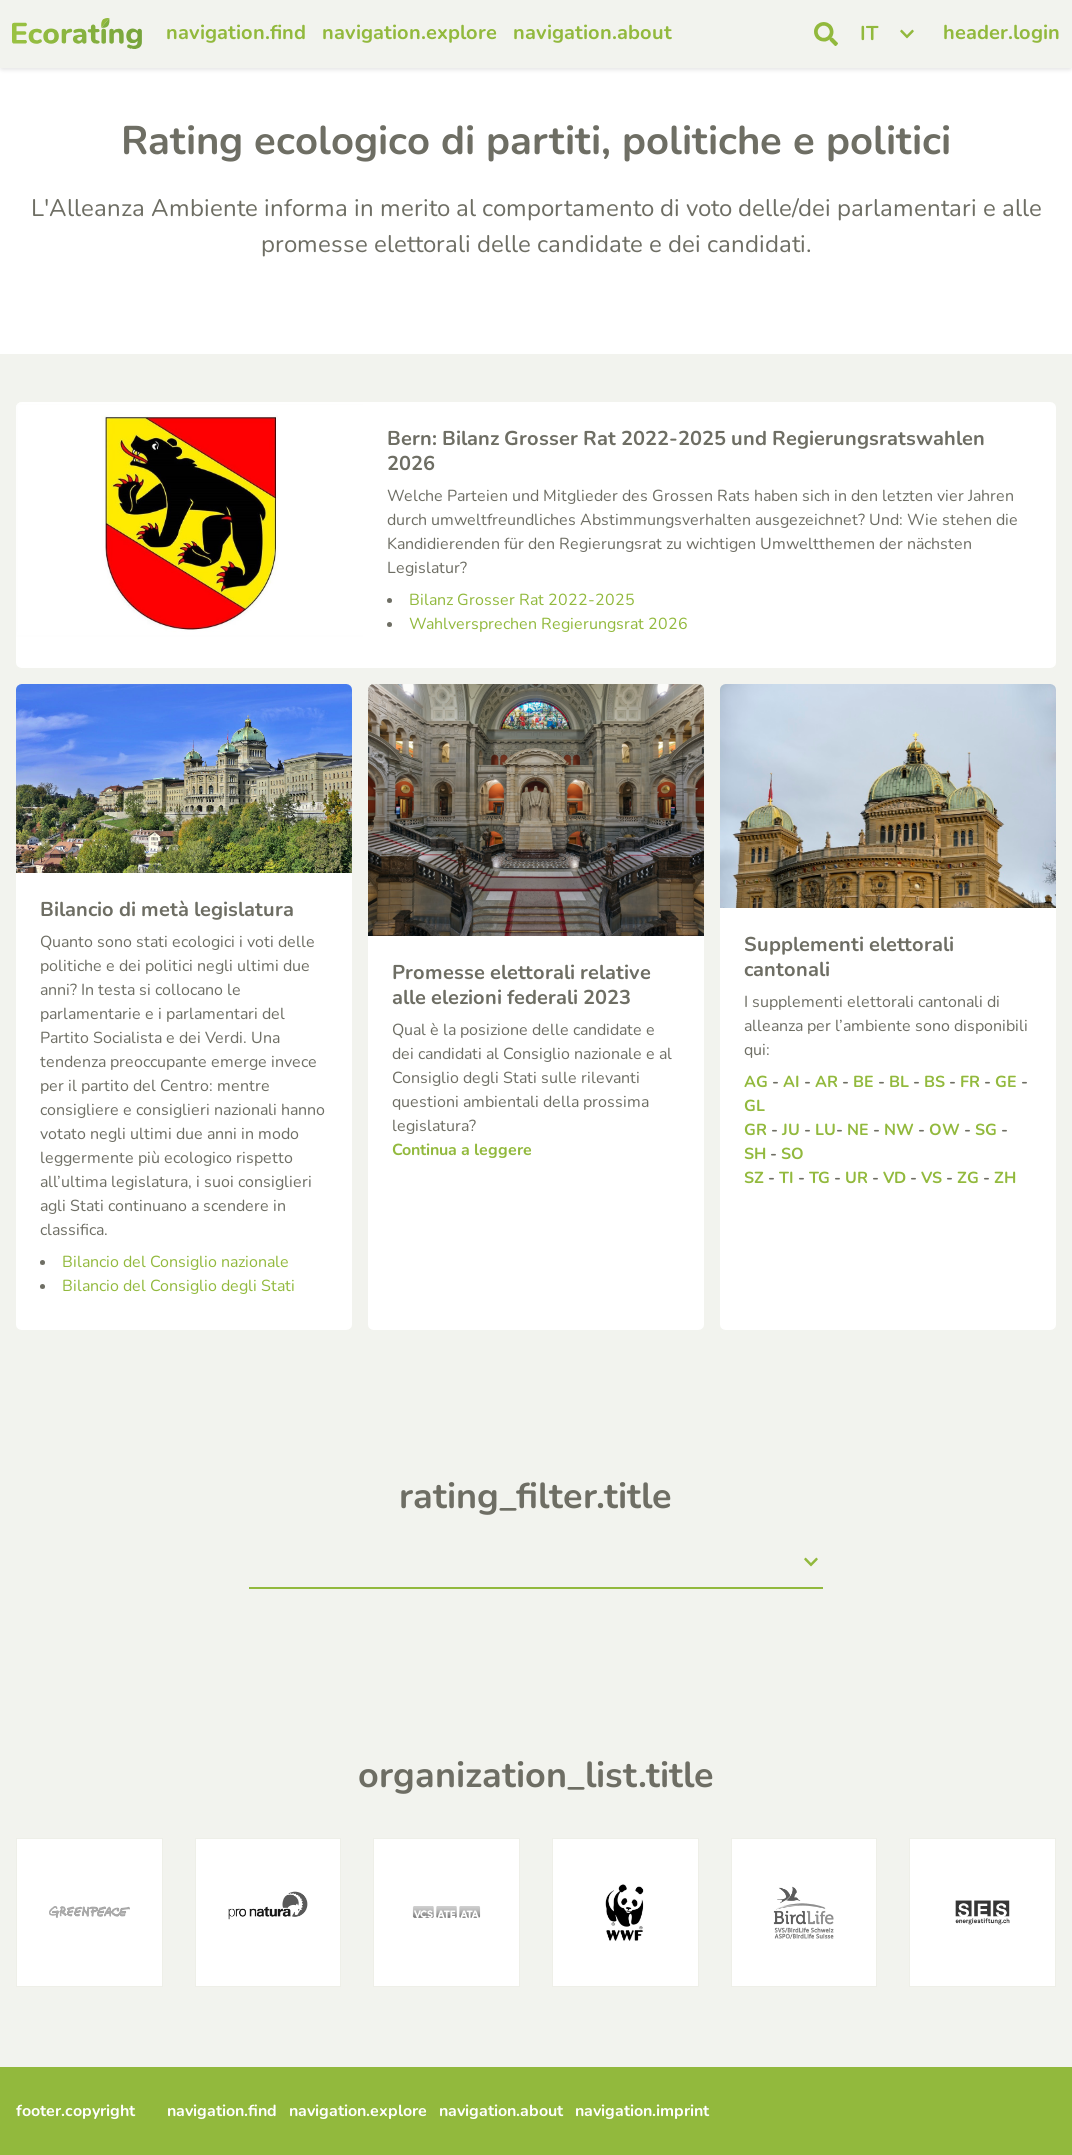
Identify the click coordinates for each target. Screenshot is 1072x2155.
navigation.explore (409, 32)
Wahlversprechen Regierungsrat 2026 (548, 624)
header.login (1001, 32)
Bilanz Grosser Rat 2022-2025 (522, 600)
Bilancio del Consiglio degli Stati (178, 1286)
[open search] (826, 34)
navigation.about (592, 32)
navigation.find (236, 32)
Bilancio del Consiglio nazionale (175, 1262)
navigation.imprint (642, 2111)
